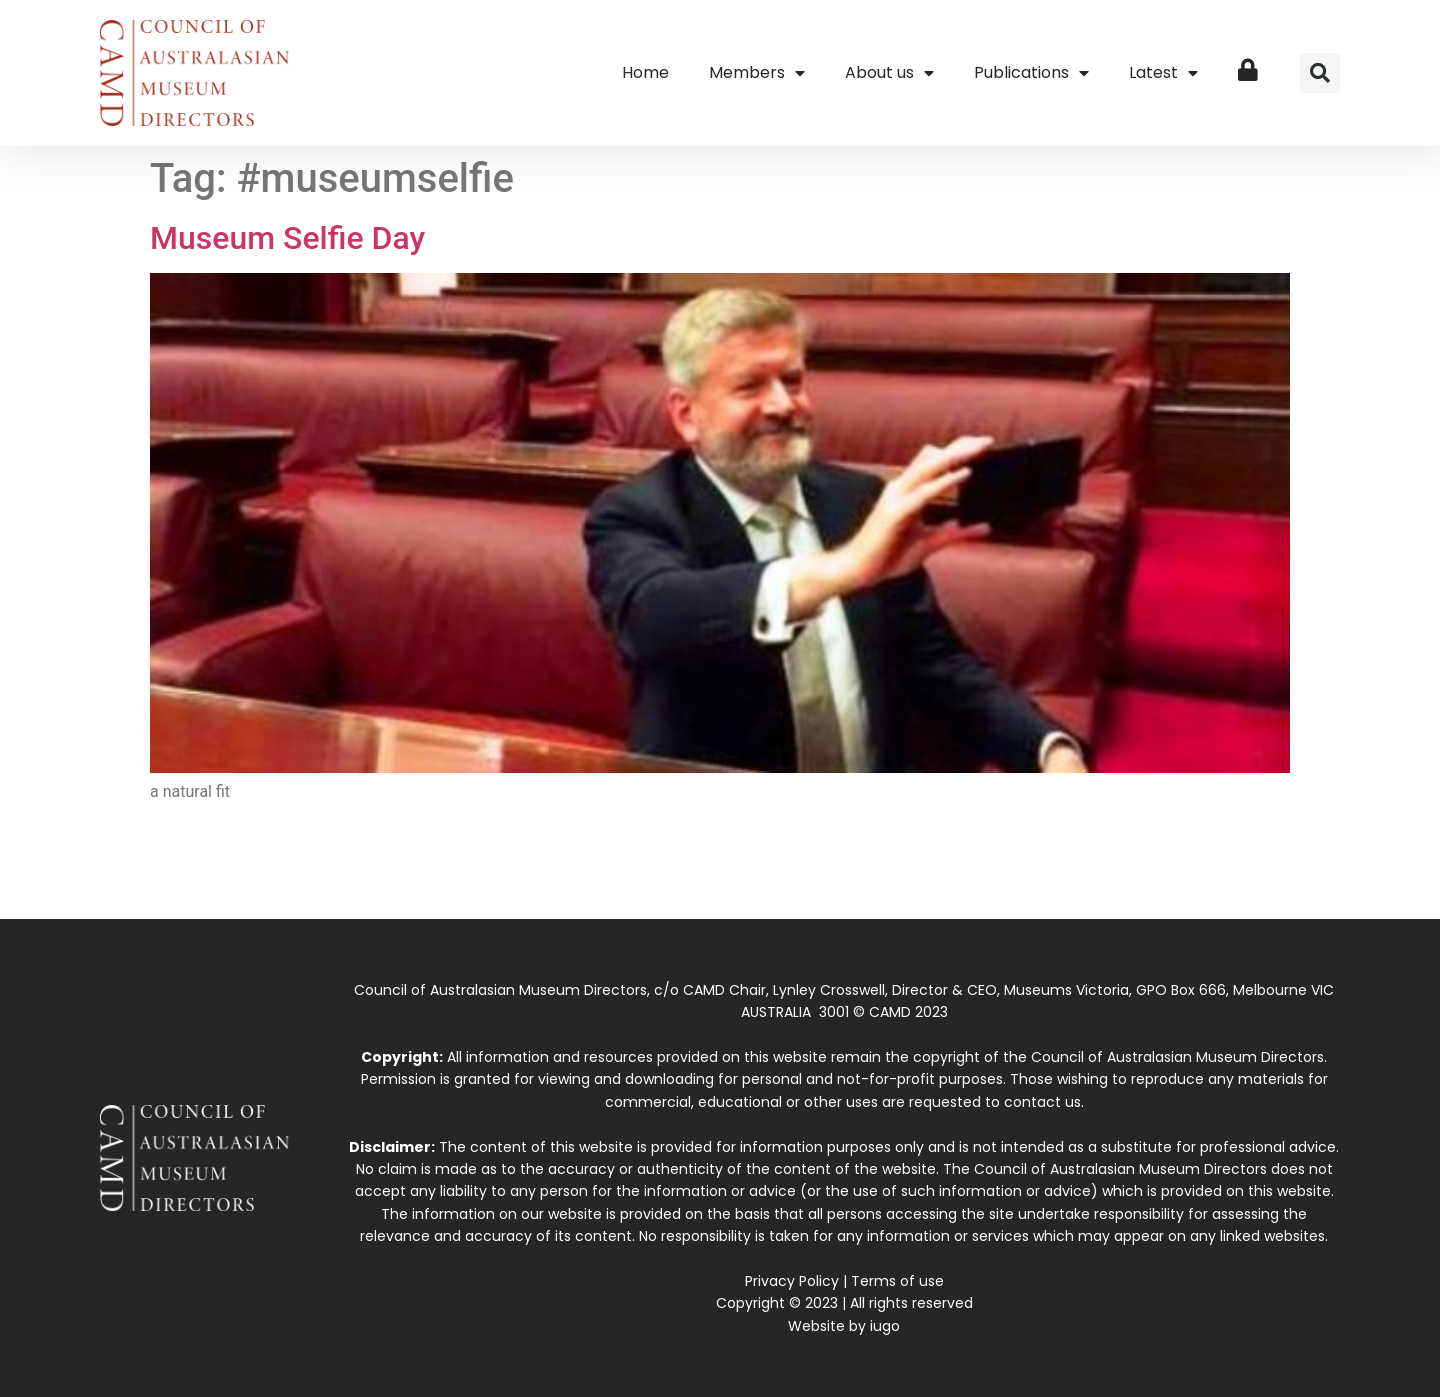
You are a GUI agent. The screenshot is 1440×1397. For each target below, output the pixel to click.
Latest (1163, 73)
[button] (1320, 73)
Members (757, 73)
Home (645, 72)
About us (889, 73)
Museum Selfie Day (287, 238)
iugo (885, 1326)
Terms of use (897, 1281)
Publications (1031, 73)
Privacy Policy (792, 1281)
